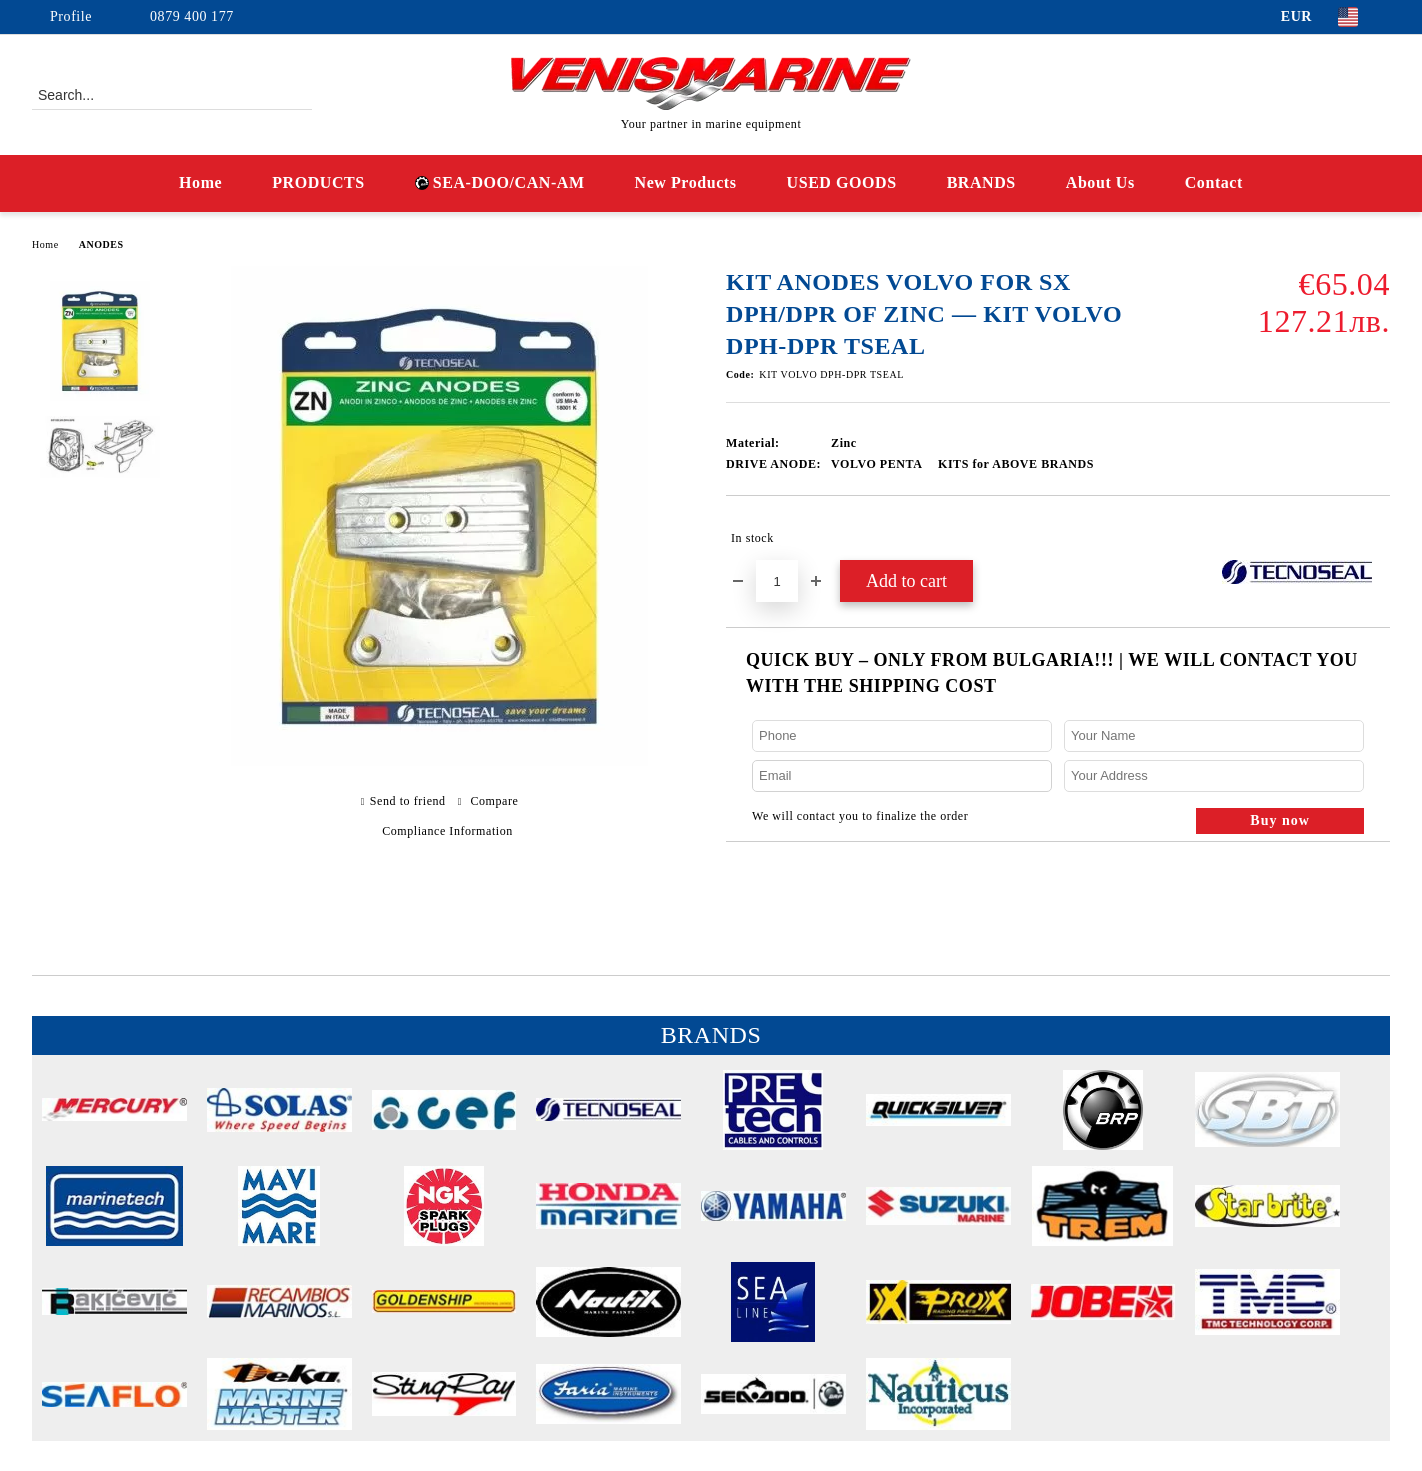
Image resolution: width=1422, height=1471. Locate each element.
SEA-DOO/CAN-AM (500, 182)
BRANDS (981, 182)
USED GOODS (842, 182)
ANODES (101, 244)
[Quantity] (777, 581)
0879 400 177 (192, 16)
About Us (1100, 182)
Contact (1214, 182)
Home (200, 182)
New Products (686, 182)
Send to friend (408, 801)
